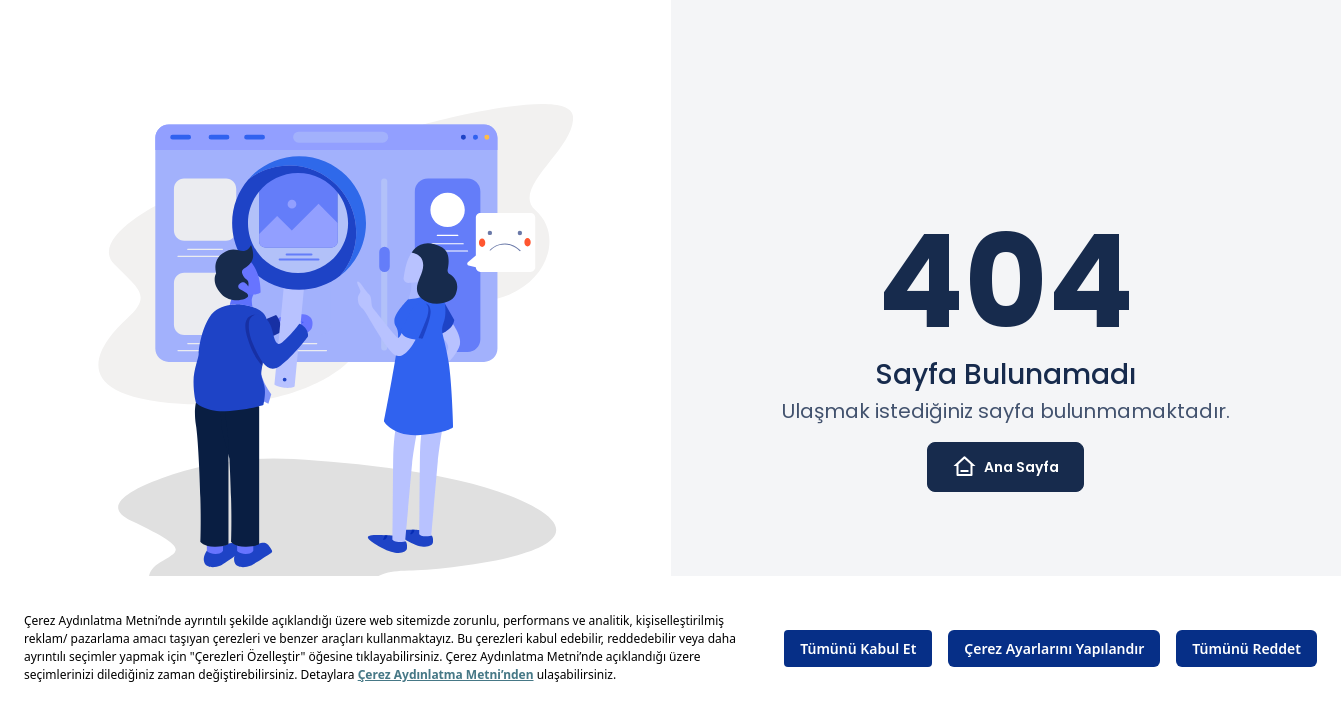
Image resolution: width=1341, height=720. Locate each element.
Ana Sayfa (1005, 467)
